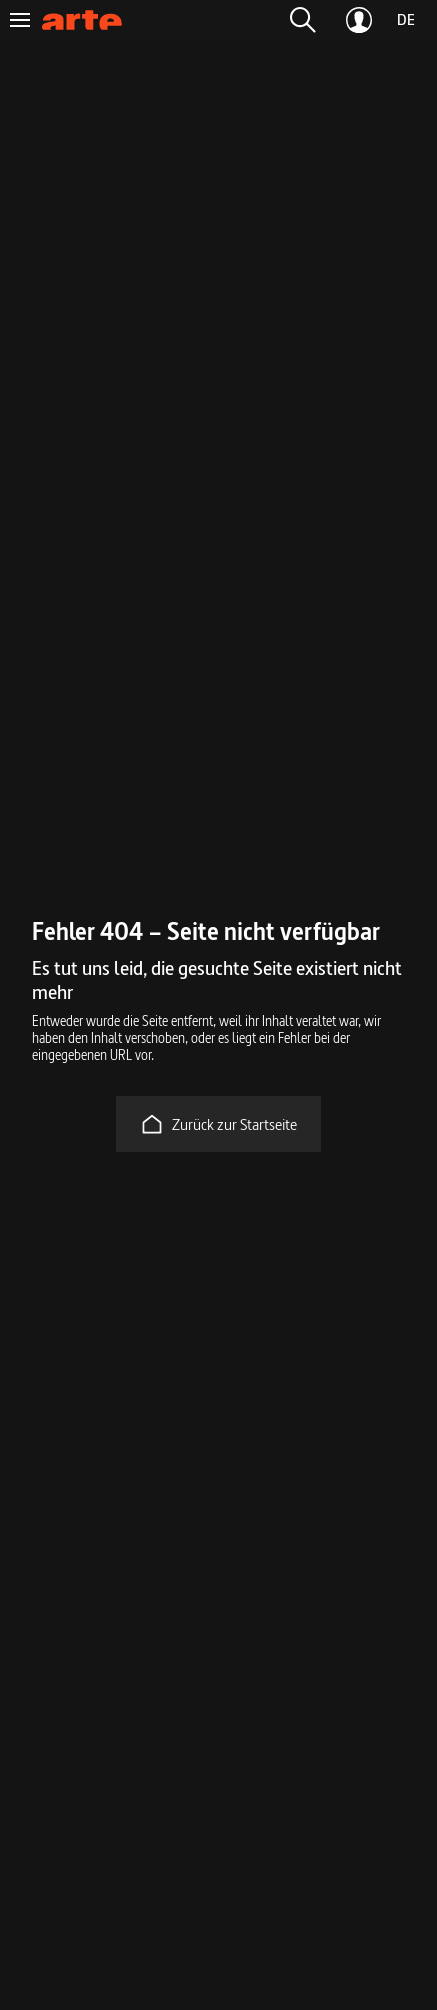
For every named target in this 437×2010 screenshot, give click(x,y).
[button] (303, 20)
